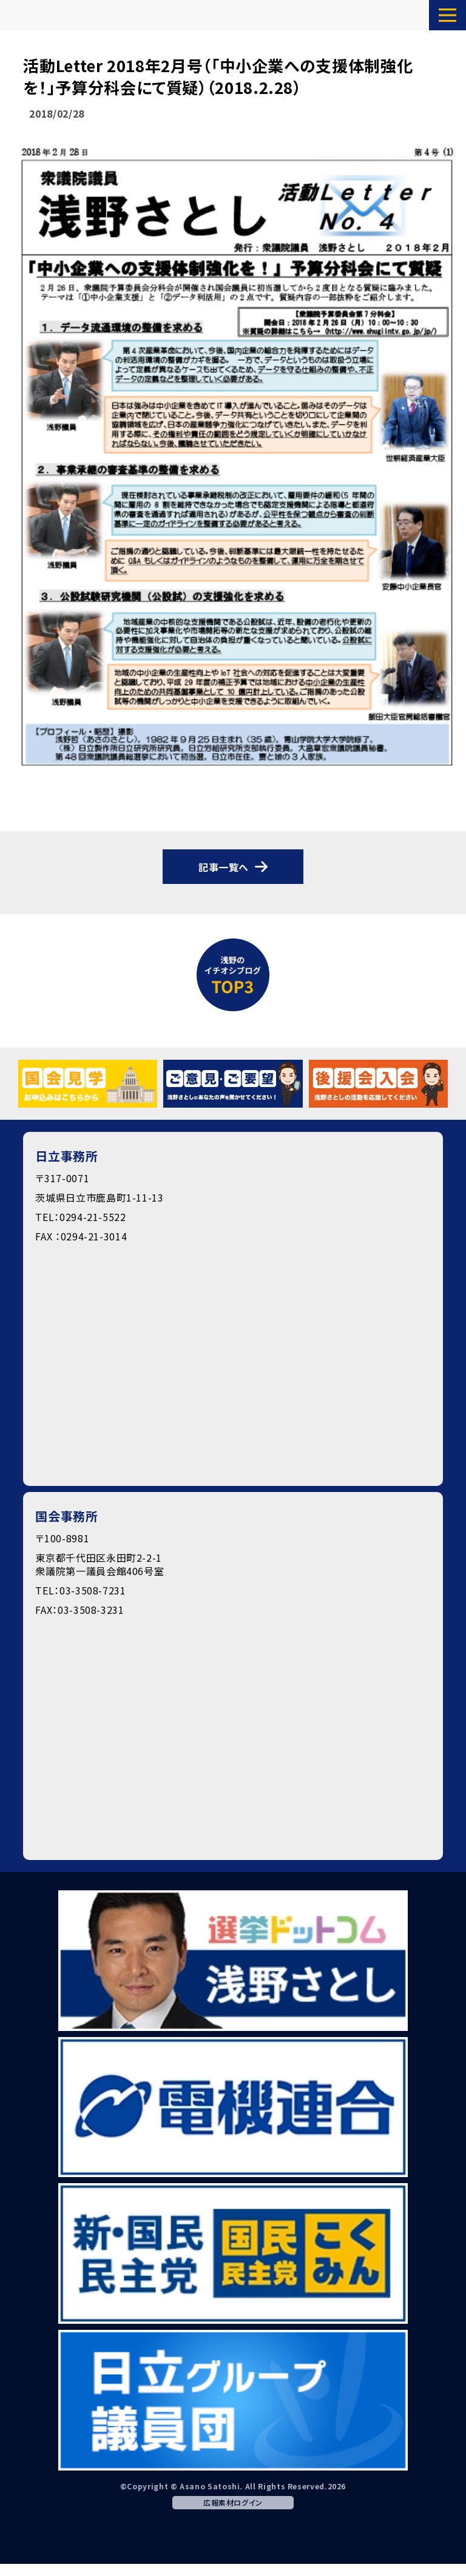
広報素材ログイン (233, 2502)
